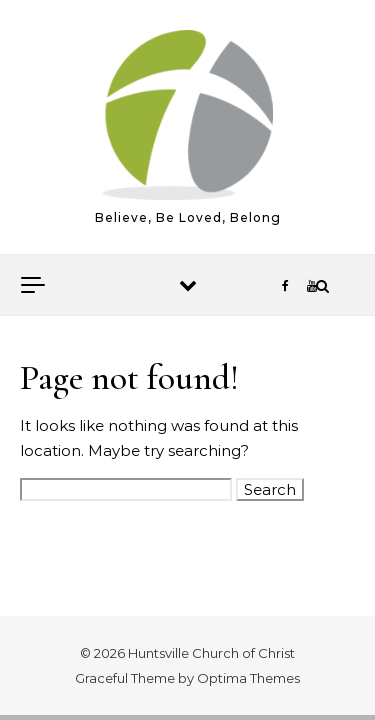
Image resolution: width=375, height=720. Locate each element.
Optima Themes (248, 678)
